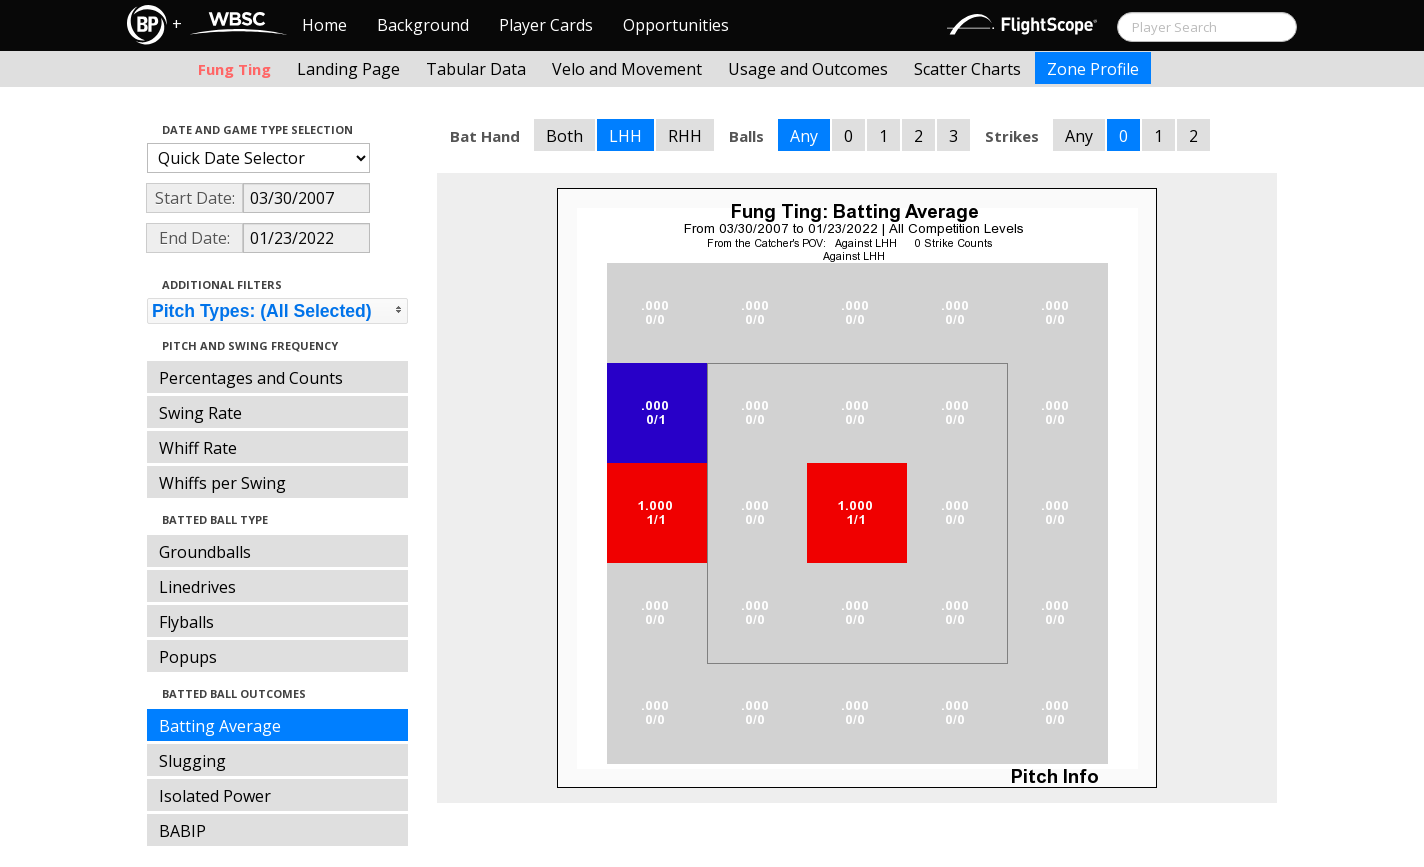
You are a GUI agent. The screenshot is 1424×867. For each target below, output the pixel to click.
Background (423, 25)
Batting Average (220, 726)
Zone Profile (1093, 69)
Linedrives (197, 587)
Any (804, 136)
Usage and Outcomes (808, 69)
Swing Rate (200, 413)
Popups (188, 657)
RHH (685, 136)
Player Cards (546, 25)
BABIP (182, 831)
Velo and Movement (627, 69)
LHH (625, 136)
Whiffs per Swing (222, 483)
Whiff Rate (198, 448)
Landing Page (348, 69)
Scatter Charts (967, 69)
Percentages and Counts (251, 378)
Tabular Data (476, 69)
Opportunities (676, 25)
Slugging (192, 761)
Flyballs (186, 622)
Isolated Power (215, 796)
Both (564, 136)
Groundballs (205, 552)
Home (324, 25)
